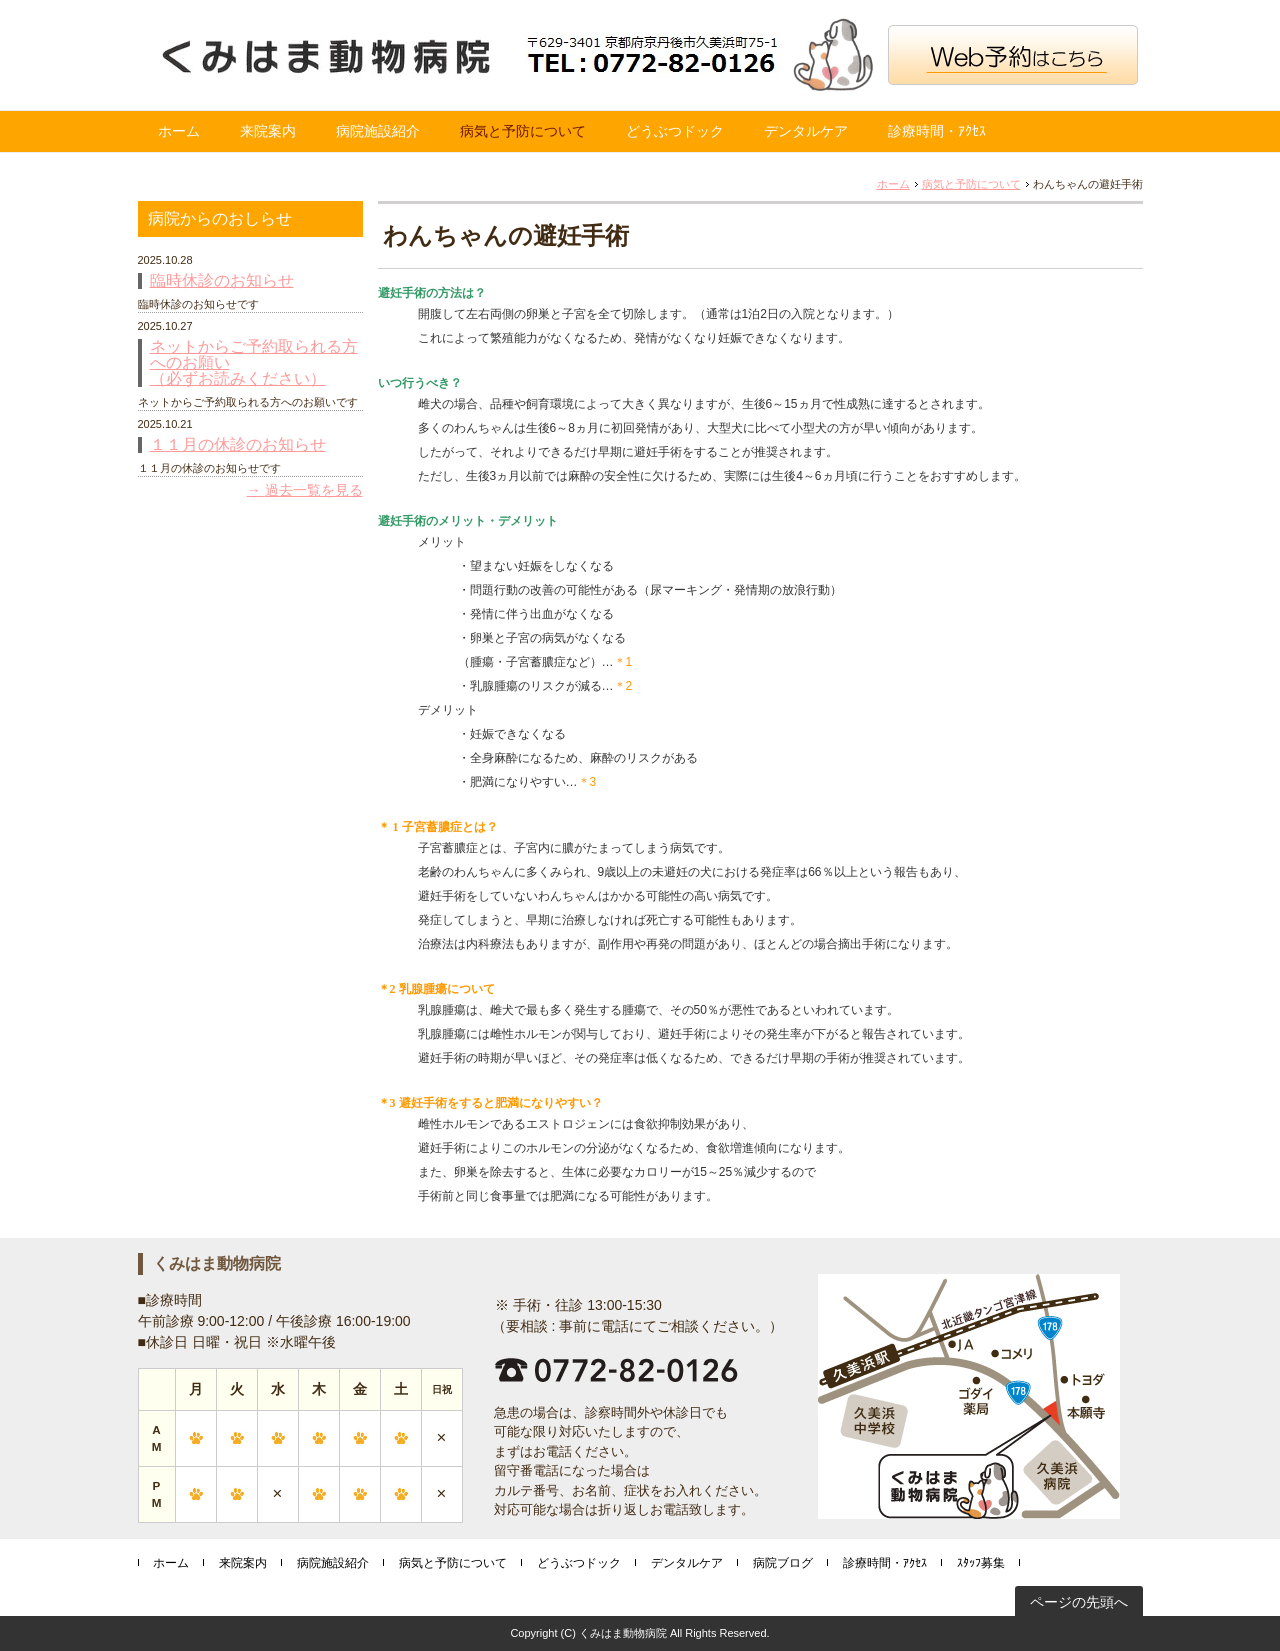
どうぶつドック (675, 131)
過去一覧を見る (314, 490)
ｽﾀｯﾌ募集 (981, 1563)
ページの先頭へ (1079, 1602)
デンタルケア (806, 131)
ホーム (179, 131)
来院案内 (268, 131)
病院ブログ (783, 1563)
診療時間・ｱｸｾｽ (937, 131)
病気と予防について (523, 131)
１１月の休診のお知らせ (238, 445)
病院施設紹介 (378, 131)
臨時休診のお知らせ (222, 281)
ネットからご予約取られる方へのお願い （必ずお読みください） (254, 363)
